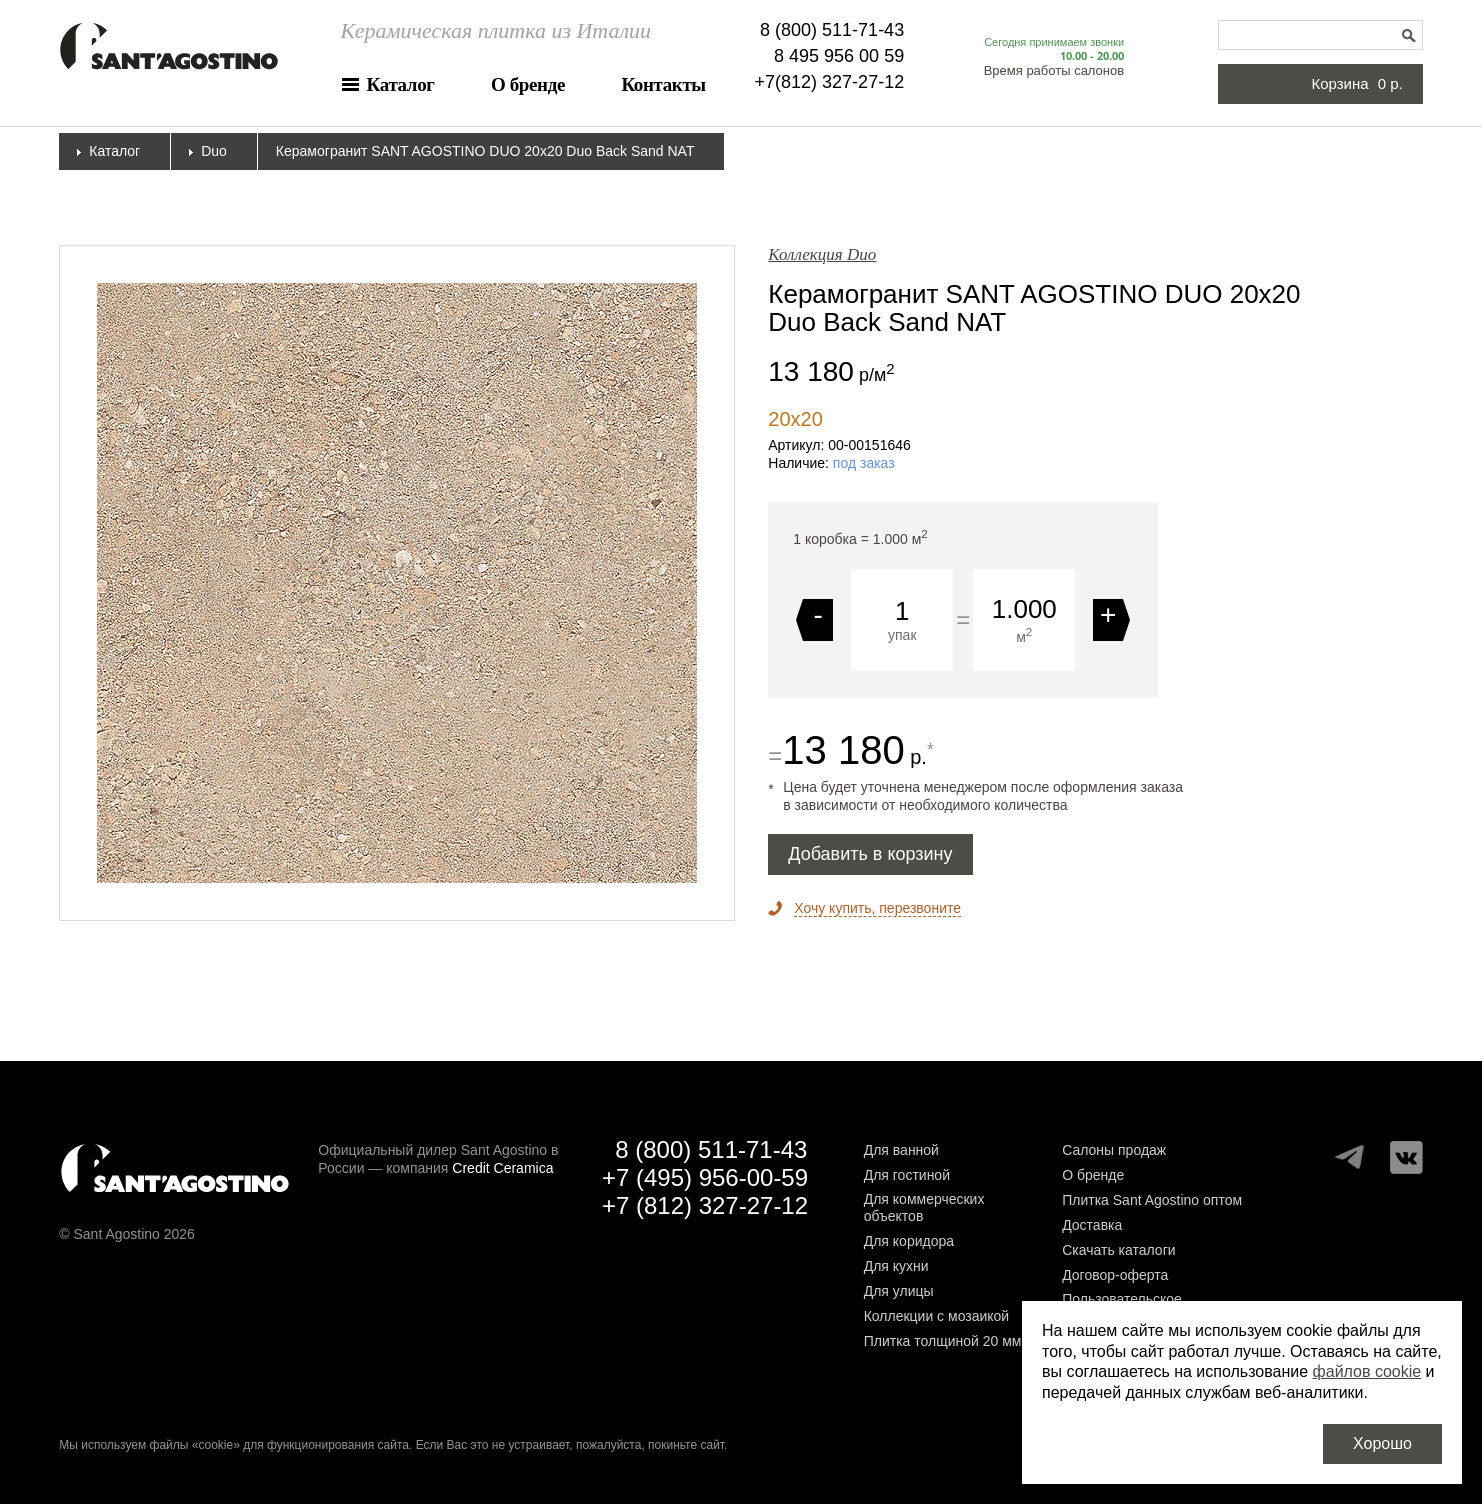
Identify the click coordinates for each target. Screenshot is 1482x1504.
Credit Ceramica (502, 1168)
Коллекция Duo (822, 254)
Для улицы (899, 1291)
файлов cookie (1367, 1371)
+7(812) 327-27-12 (830, 82)
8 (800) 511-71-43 (832, 30)
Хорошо (1382, 1443)
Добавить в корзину (870, 854)
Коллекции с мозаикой (937, 1316)
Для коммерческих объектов (924, 1207)
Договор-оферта (1115, 1275)
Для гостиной (907, 1175)
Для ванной (901, 1150)
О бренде (528, 84)
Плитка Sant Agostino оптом (1152, 1200)
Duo (214, 151)
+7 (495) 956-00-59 (705, 1177)
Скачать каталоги (1118, 1250)
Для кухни (896, 1266)
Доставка (1092, 1225)
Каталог (401, 84)
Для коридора (909, 1241)
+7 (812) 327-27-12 (705, 1205)
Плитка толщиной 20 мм (943, 1341)
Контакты (663, 84)
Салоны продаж (1114, 1150)
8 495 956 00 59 (839, 56)
